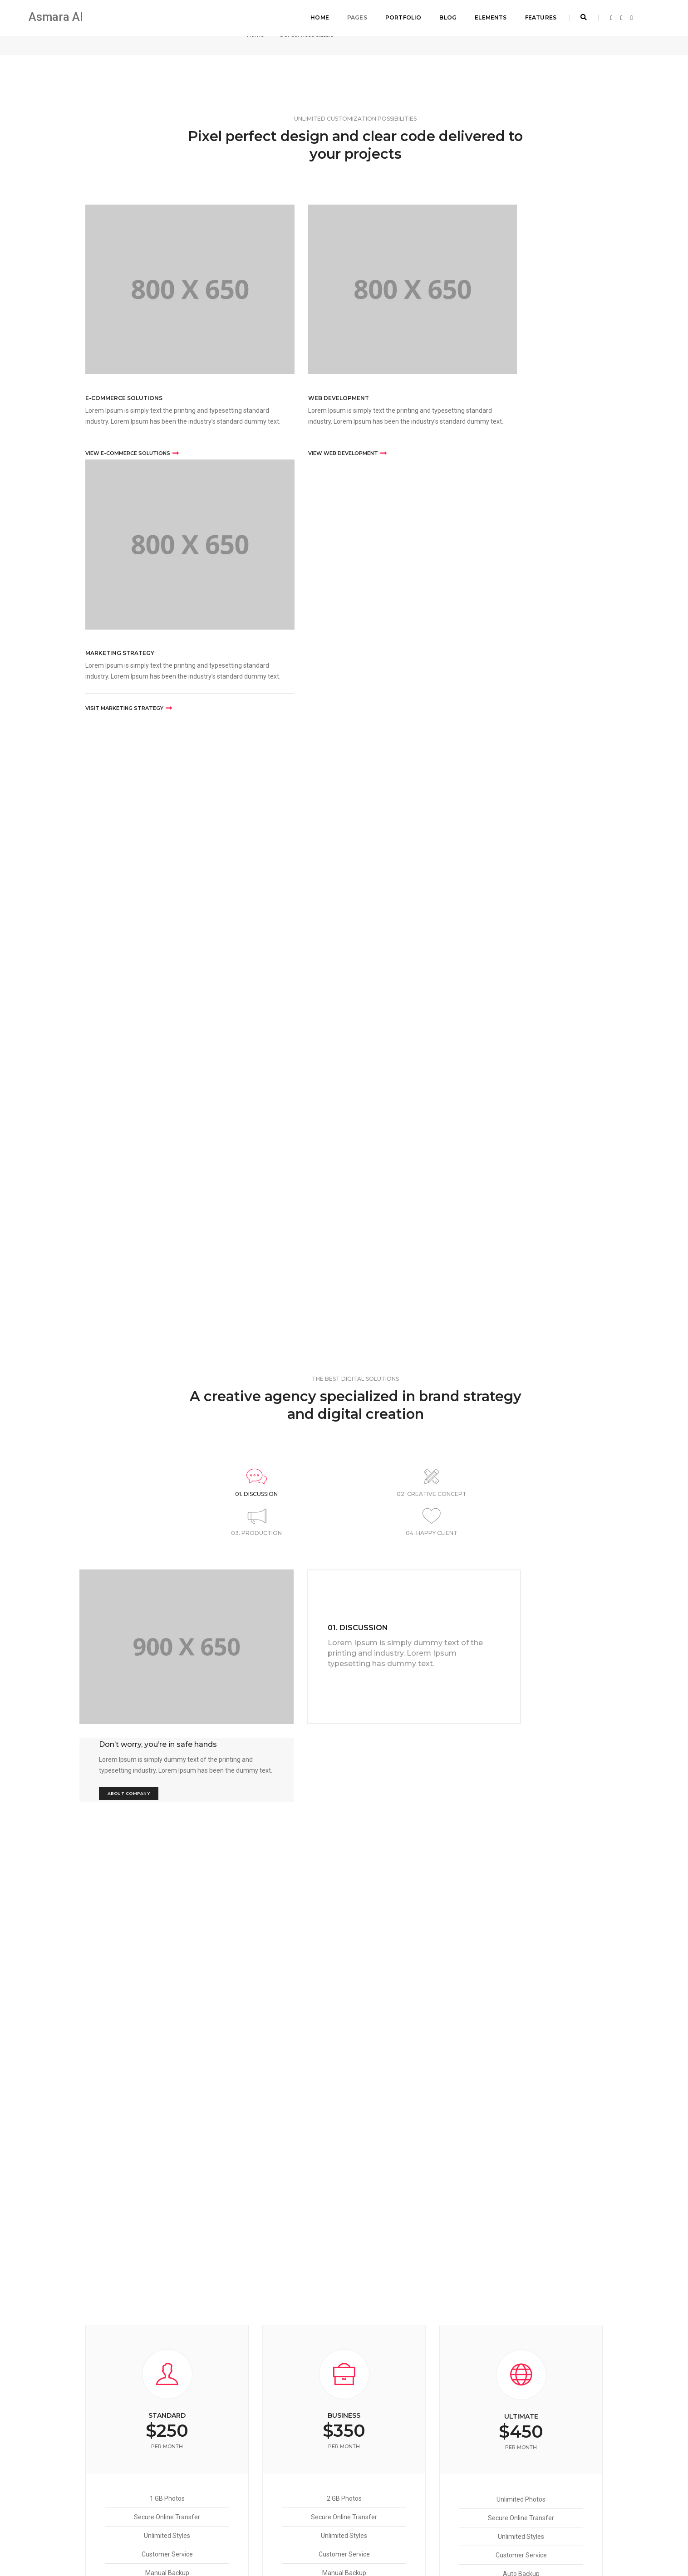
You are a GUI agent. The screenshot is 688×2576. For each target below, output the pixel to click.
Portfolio (400, 16)
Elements (487, 16)
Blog (444, 16)
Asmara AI (56, 15)
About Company (492, 1183)
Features (537, 16)
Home (316, 16)
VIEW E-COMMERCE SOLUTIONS (132, 414)
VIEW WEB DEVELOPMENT (301, 414)
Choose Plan (167, 2023)
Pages (354, 16)
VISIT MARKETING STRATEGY (482, 414)
